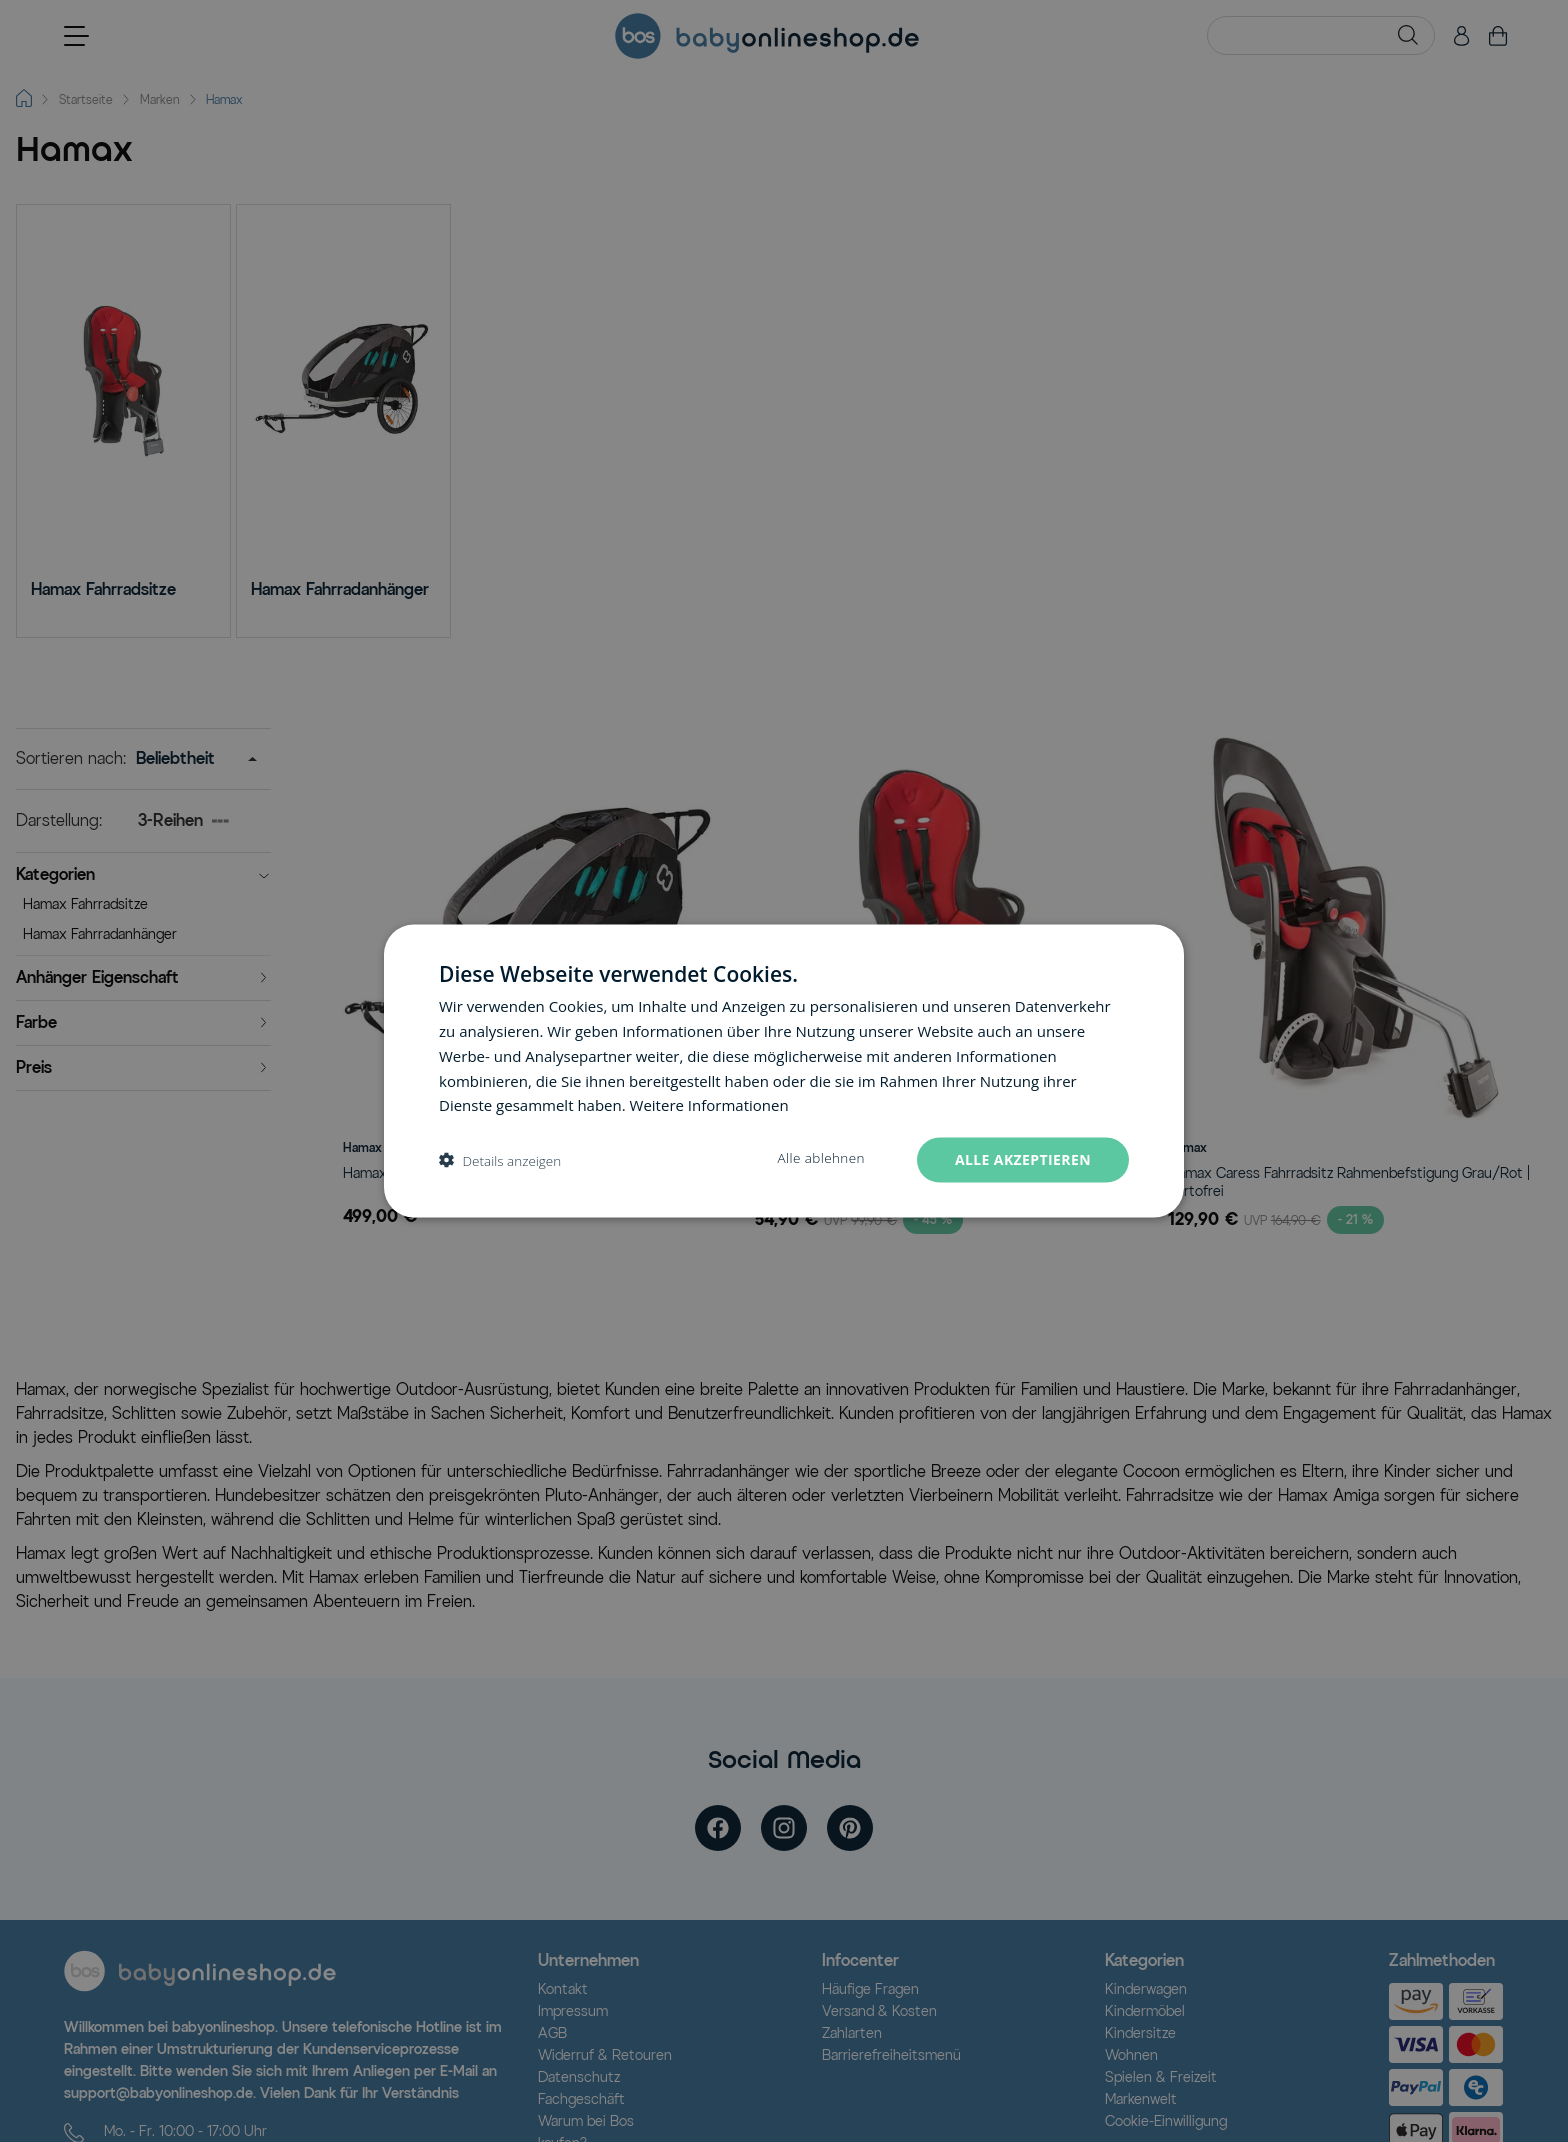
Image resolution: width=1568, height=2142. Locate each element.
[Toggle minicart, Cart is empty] (1498, 36)
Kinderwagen (1146, 1989)
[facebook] (718, 1828)
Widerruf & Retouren (605, 2055)
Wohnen (1131, 2055)
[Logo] (200, 1971)
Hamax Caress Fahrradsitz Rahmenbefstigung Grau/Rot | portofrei (1349, 1182)
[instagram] (784, 1828)
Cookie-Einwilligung (1166, 2121)
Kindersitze (1140, 2033)
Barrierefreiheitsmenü (891, 2055)
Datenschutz (579, 2077)
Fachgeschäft (581, 2099)
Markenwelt (1141, 2099)
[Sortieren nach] (191, 759)
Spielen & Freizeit (1161, 2077)
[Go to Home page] (767, 36)
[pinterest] (850, 1828)
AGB (552, 2033)
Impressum (573, 2011)
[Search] (1408, 35)
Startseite (86, 99)
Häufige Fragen (870, 1989)
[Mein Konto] (1461, 36)
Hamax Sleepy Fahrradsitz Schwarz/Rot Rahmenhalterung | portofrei (940, 1182)
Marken (160, 99)
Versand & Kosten (879, 2011)
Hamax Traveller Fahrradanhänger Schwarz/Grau (497, 1173)
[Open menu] (76, 36)
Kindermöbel (1145, 2011)
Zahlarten (852, 2033)
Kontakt (563, 1989)
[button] (143, 877)
